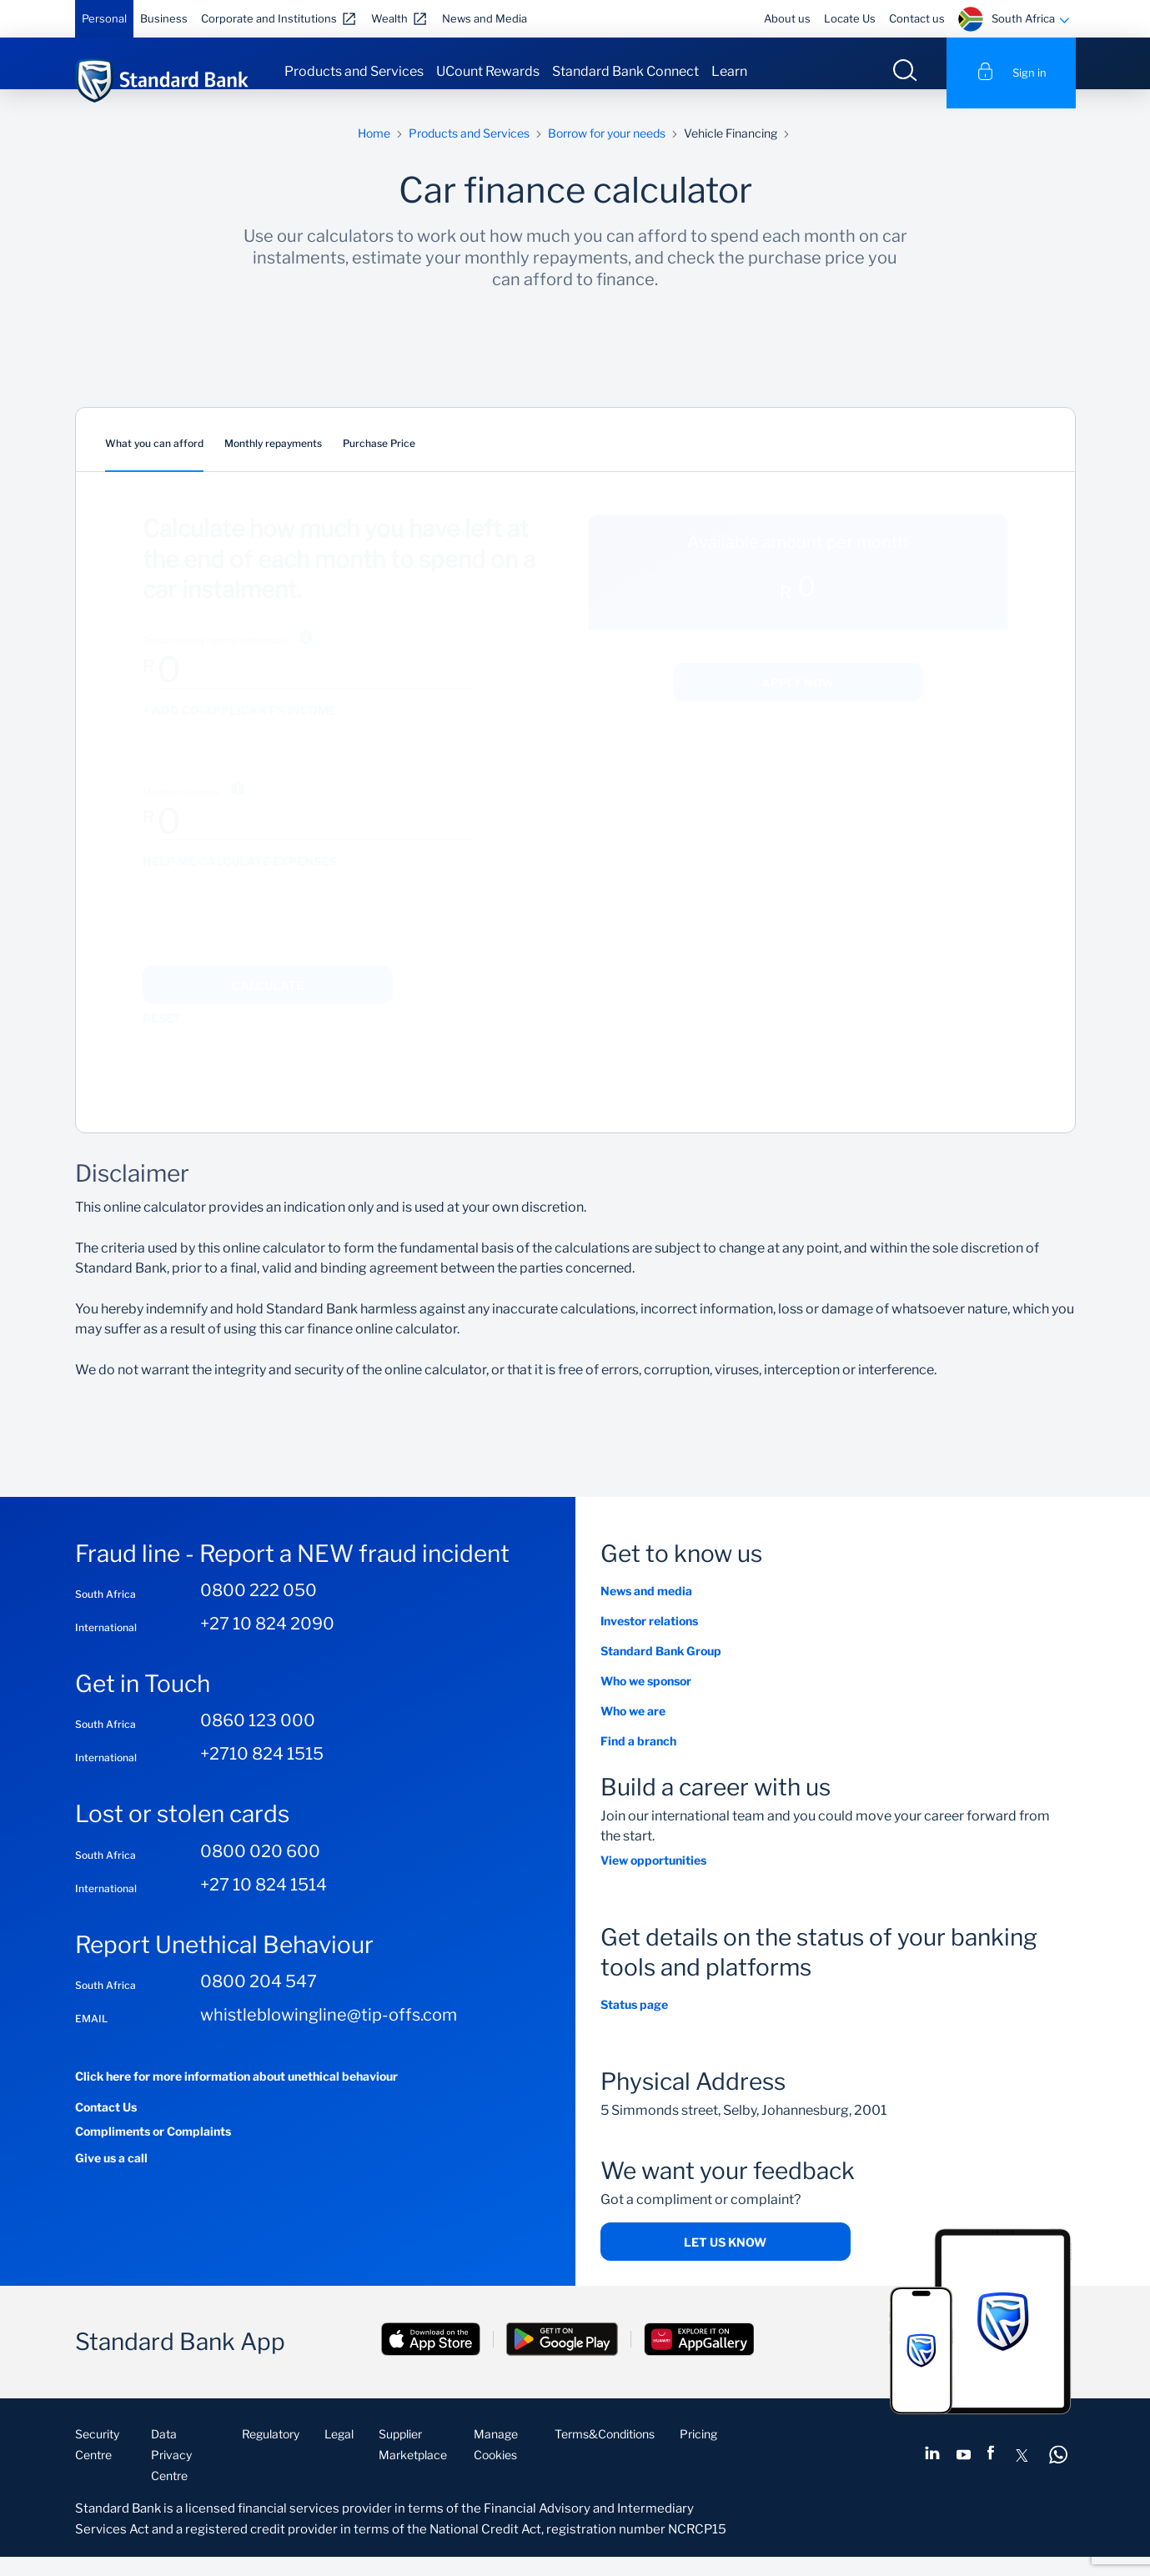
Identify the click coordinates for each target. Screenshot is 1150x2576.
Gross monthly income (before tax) (216, 659)
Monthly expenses (181, 811)
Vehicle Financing (730, 152)
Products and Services (354, 71)
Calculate (268, 1004)
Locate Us (850, 18)
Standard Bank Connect (625, 71)
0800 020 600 (260, 1870)
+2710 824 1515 (262, 1774)
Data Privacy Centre (171, 2474)
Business (164, 18)
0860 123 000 (257, 1740)
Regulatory (270, 2453)
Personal (104, 18)
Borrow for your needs (606, 152)
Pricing (698, 2453)
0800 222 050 (258, 1609)
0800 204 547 (258, 2001)
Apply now (797, 702)
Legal (339, 2453)
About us (787, 18)
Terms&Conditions (605, 2453)
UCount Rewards (488, 71)
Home (374, 152)
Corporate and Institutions (269, 18)
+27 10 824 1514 (263, 1904)
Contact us (917, 18)
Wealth (389, 18)
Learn (729, 71)
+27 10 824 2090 (267, 1643)
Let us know (725, 2261)
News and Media (484, 18)
